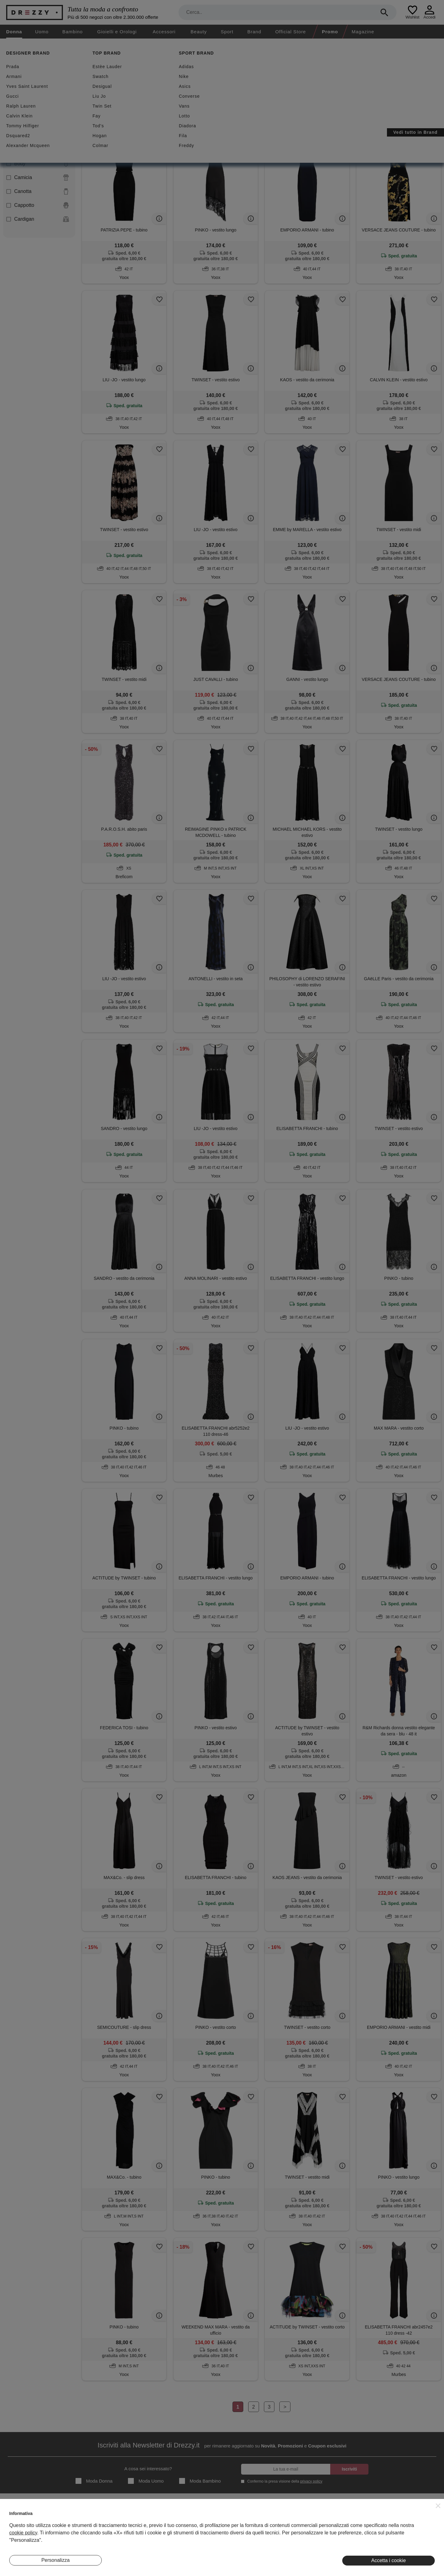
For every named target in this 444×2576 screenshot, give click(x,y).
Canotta (37, 191)
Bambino (72, 31)
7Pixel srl (214, 2568)
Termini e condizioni (268, 2516)
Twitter (399, 2535)
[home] (5, 44)
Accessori (164, 31)
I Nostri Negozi (143, 2526)
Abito (37, 122)
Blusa (37, 150)
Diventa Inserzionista (29, 2526)
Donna (14, 31)
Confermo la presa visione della (283, 2481)
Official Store (290, 31)
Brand (254, 31)
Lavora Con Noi (24, 2545)
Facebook (402, 2526)
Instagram (402, 2516)
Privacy (256, 2526)
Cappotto (37, 205)
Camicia (37, 177)
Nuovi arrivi (202, 83)
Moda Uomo (146, 2481)
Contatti (16, 2535)
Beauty (199, 31)
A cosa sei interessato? (148, 2468)
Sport (227, 31)
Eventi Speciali (143, 2535)
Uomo (42, 31)
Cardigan (37, 219)
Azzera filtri (188, 113)
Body (37, 164)
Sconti (161, 83)
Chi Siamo (19, 2516)
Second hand (107, 83)
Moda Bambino (200, 2481)
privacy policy (311, 2481)
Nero (95, 114)
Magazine (363, 31)
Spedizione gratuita (258, 83)
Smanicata (155, 114)
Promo (330, 31)
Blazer (37, 136)
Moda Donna (94, 2481)
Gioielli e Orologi (117, 31)
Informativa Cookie (267, 2535)
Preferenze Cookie (267, 2545)
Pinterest (401, 2545)
